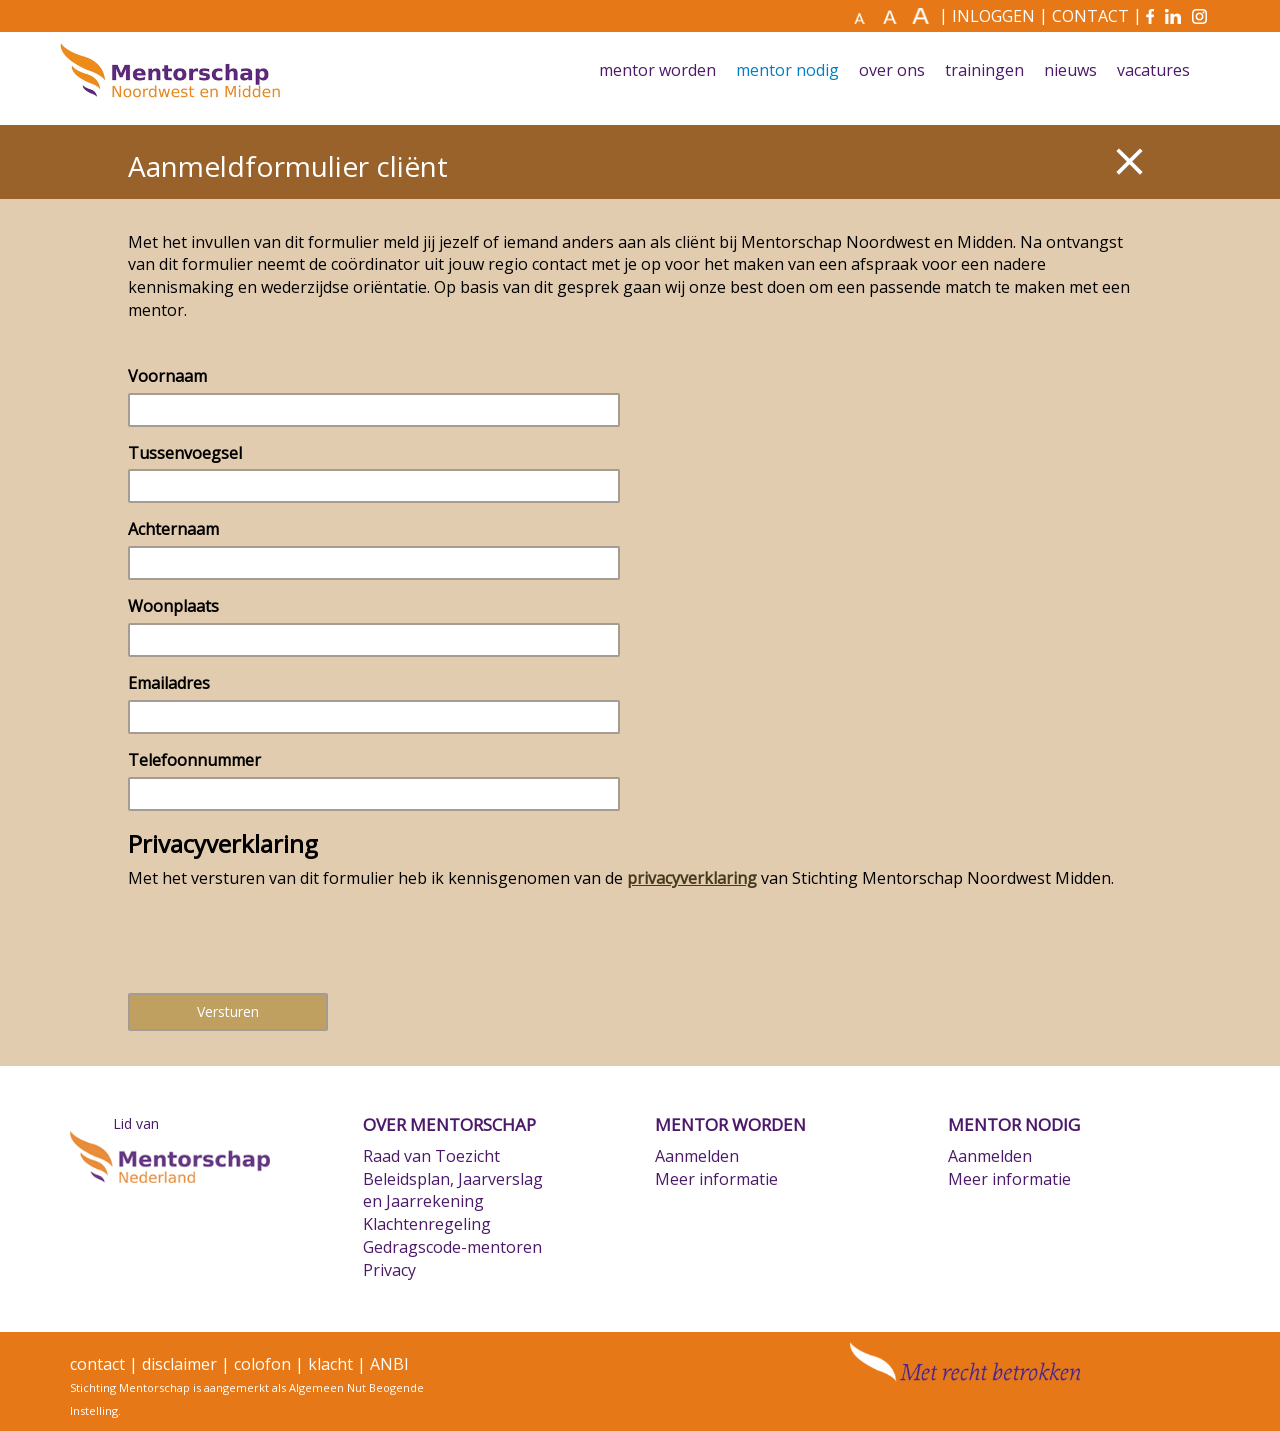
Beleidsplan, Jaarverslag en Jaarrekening (453, 1190)
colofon (262, 1364)
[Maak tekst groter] (894, 16)
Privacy (389, 1270)
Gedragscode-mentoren (452, 1247)
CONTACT (1090, 16)
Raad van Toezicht (431, 1156)
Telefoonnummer (194, 760)
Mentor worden (657, 70)
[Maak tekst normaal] (865, 17)
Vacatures (1153, 70)
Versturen (228, 1011)
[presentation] (280, 939)
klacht (330, 1364)
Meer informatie (716, 1179)
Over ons (892, 70)
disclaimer (179, 1364)
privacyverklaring (692, 878)
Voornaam (167, 376)
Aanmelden (697, 1156)
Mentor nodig (787, 70)
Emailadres (169, 683)
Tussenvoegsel (185, 453)
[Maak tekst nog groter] (923, 16)
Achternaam (173, 529)
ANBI (389, 1364)
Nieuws (1070, 70)
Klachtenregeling (427, 1224)
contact (97, 1364)
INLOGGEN (993, 16)
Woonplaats (173, 606)
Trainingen (984, 70)
